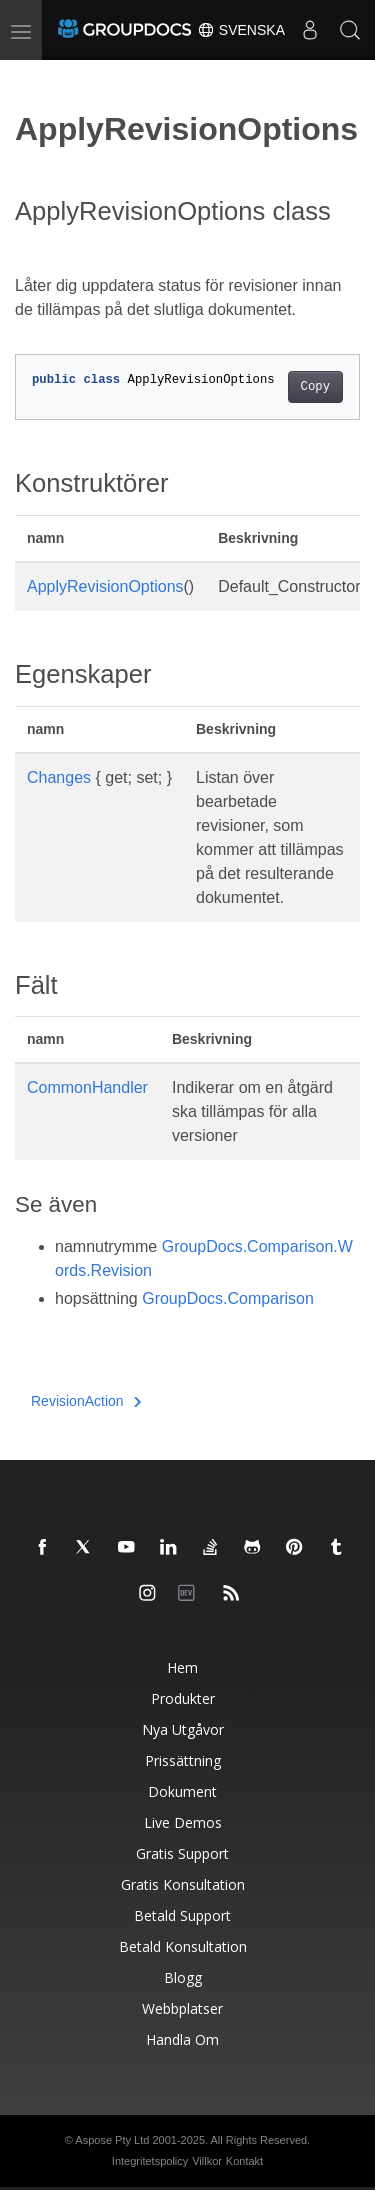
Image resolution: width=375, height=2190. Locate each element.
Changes (59, 777)
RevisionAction (86, 1401)
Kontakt (244, 2161)
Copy (315, 387)
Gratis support (182, 1853)
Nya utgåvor (183, 1729)
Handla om (182, 2039)
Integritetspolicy (150, 2161)
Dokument (182, 1791)
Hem (182, 1667)
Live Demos (183, 1822)
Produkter (183, 1698)
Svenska (241, 30)
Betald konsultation (183, 1946)
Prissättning (183, 1760)
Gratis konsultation (183, 1884)
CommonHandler (87, 1087)
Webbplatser (182, 2008)
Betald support (182, 1915)
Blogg (183, 1977)
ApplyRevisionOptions (105, 586)
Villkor (207, 2161)
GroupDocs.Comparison (228, 1298)
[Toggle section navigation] (32, 77)
